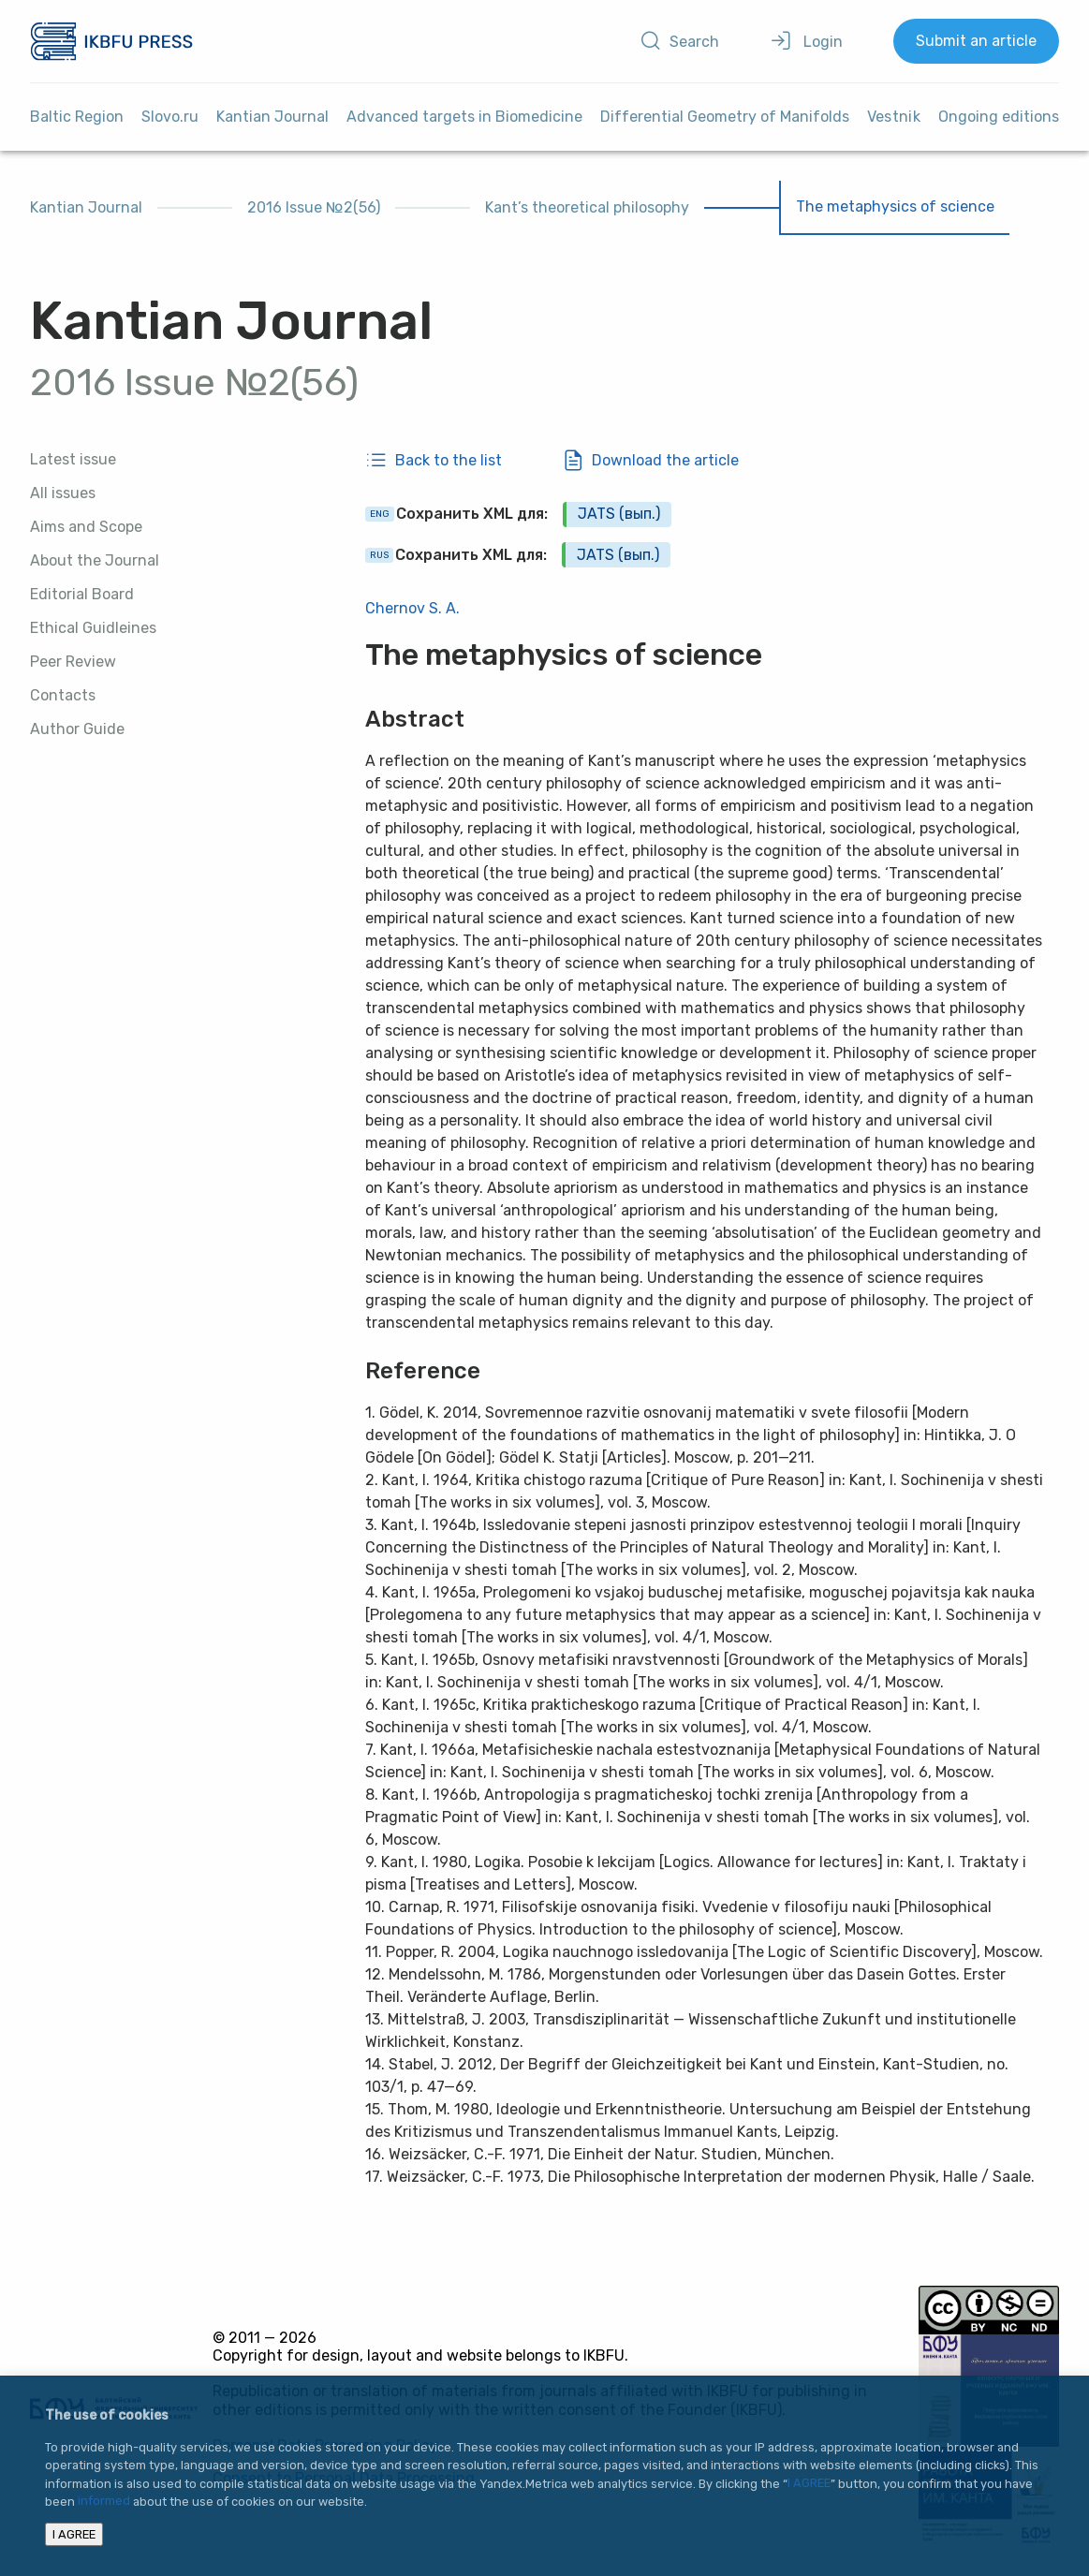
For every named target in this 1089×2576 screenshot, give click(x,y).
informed (104, 2502)
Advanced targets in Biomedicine (464, 116)
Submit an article (976, 41)
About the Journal (94, 560)
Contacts (63, 695)
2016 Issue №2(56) (313, 207)
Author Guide (77, 729)
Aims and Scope (86, 527)
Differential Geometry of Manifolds (724, 116)
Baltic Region (77, 116)
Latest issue (73, 459)
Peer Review (73, 661)
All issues (63, 493)
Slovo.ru (170, 116)
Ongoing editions (998, 116)
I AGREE (809, 2484)
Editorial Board (82, 594)
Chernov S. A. (412, 608)
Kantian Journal (272, 116)
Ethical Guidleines (93, 628)
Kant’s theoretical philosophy (587, 207)
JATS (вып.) (619, 514)
